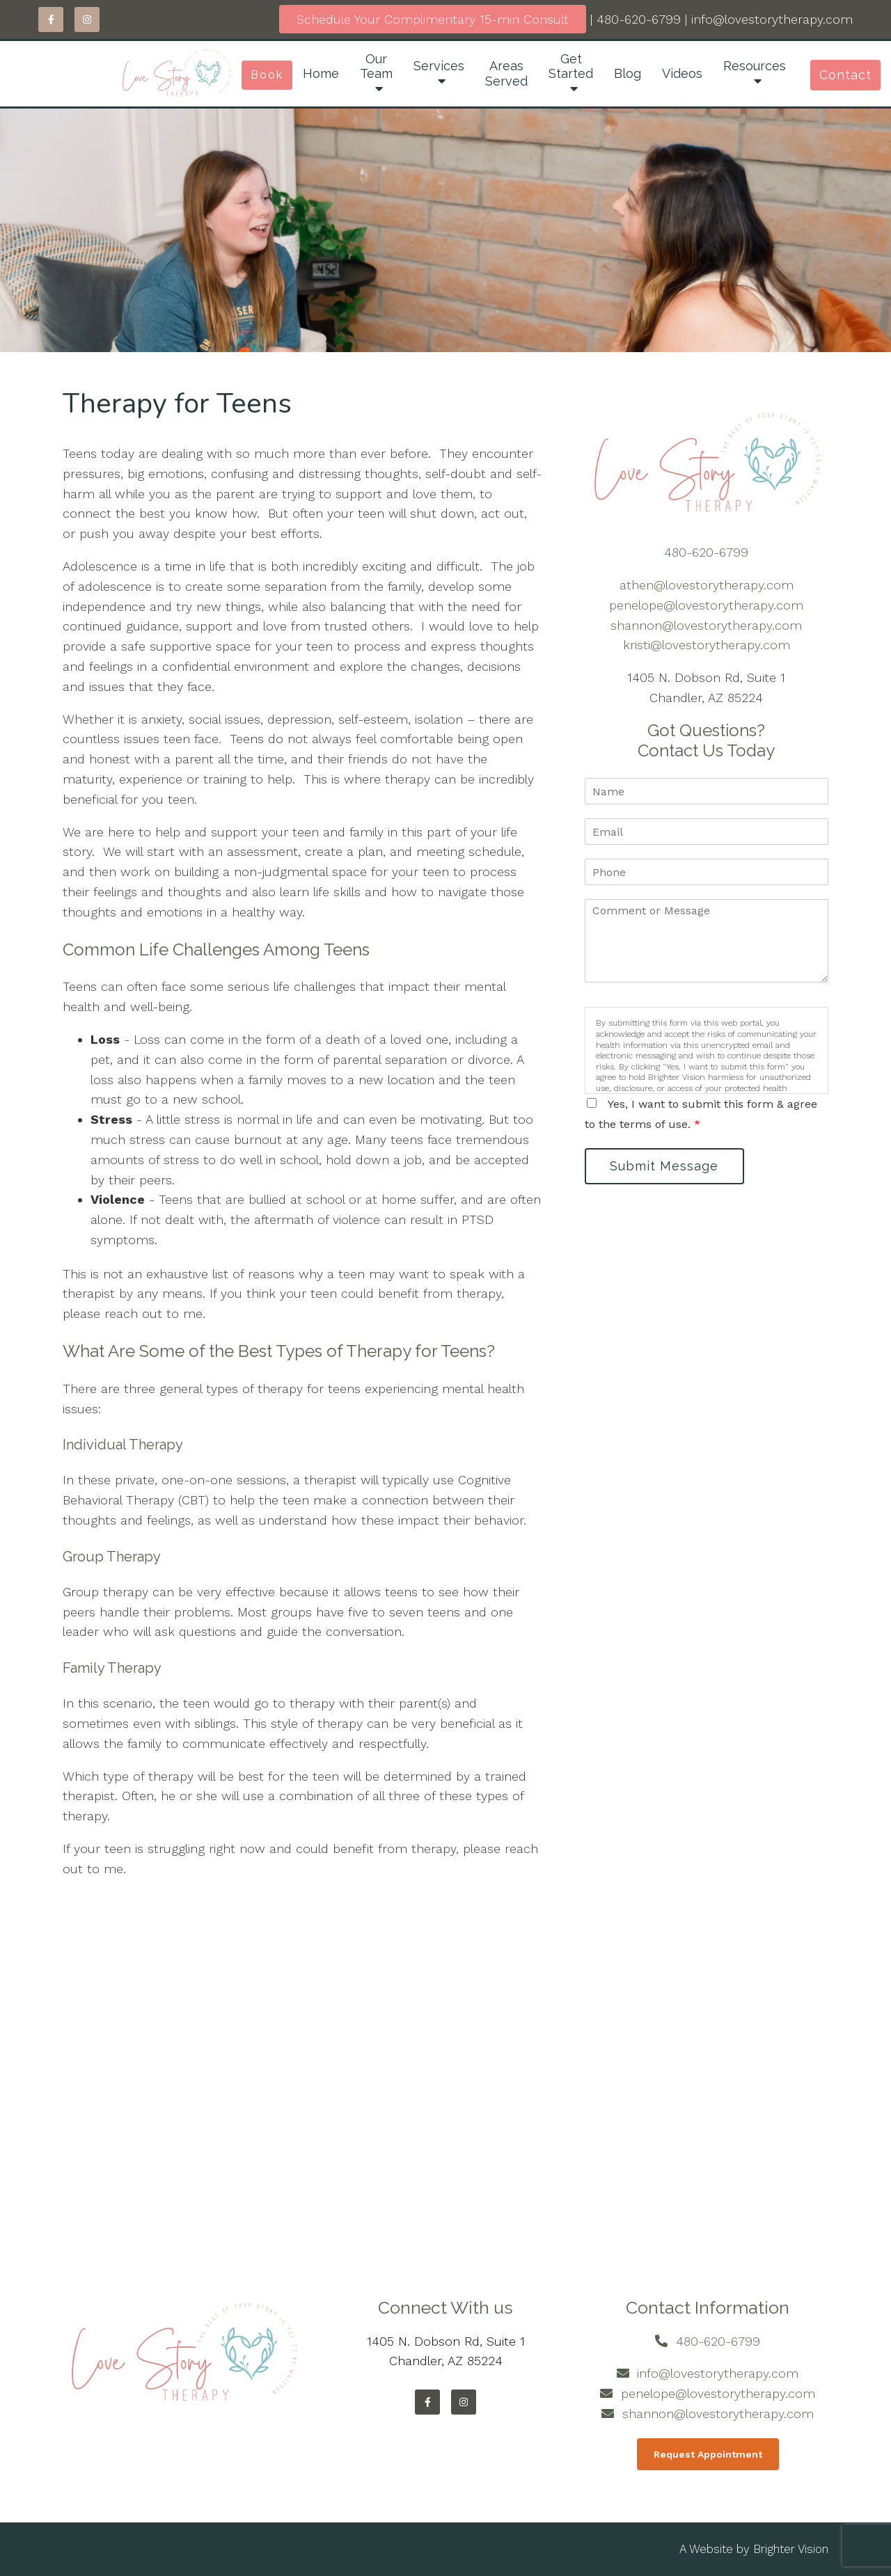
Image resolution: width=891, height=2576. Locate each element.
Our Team (376, 66)
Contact (845, 74)
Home (321, 73)
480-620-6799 (639, 19)
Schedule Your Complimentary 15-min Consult (433, 19)
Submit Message (664, 1166)
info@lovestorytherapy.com (772, 19)
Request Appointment (708, 2454)
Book (267, 74)
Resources (754, 65)
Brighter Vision (790, 2549)
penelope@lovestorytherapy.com (706, 605)
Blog (627, 73)
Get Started (571, 66)
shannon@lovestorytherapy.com (706, 625)
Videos (682, 73)
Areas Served (506, 73)
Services (438, 65)
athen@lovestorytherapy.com (707, 585)
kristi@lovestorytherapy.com (706, 644)
